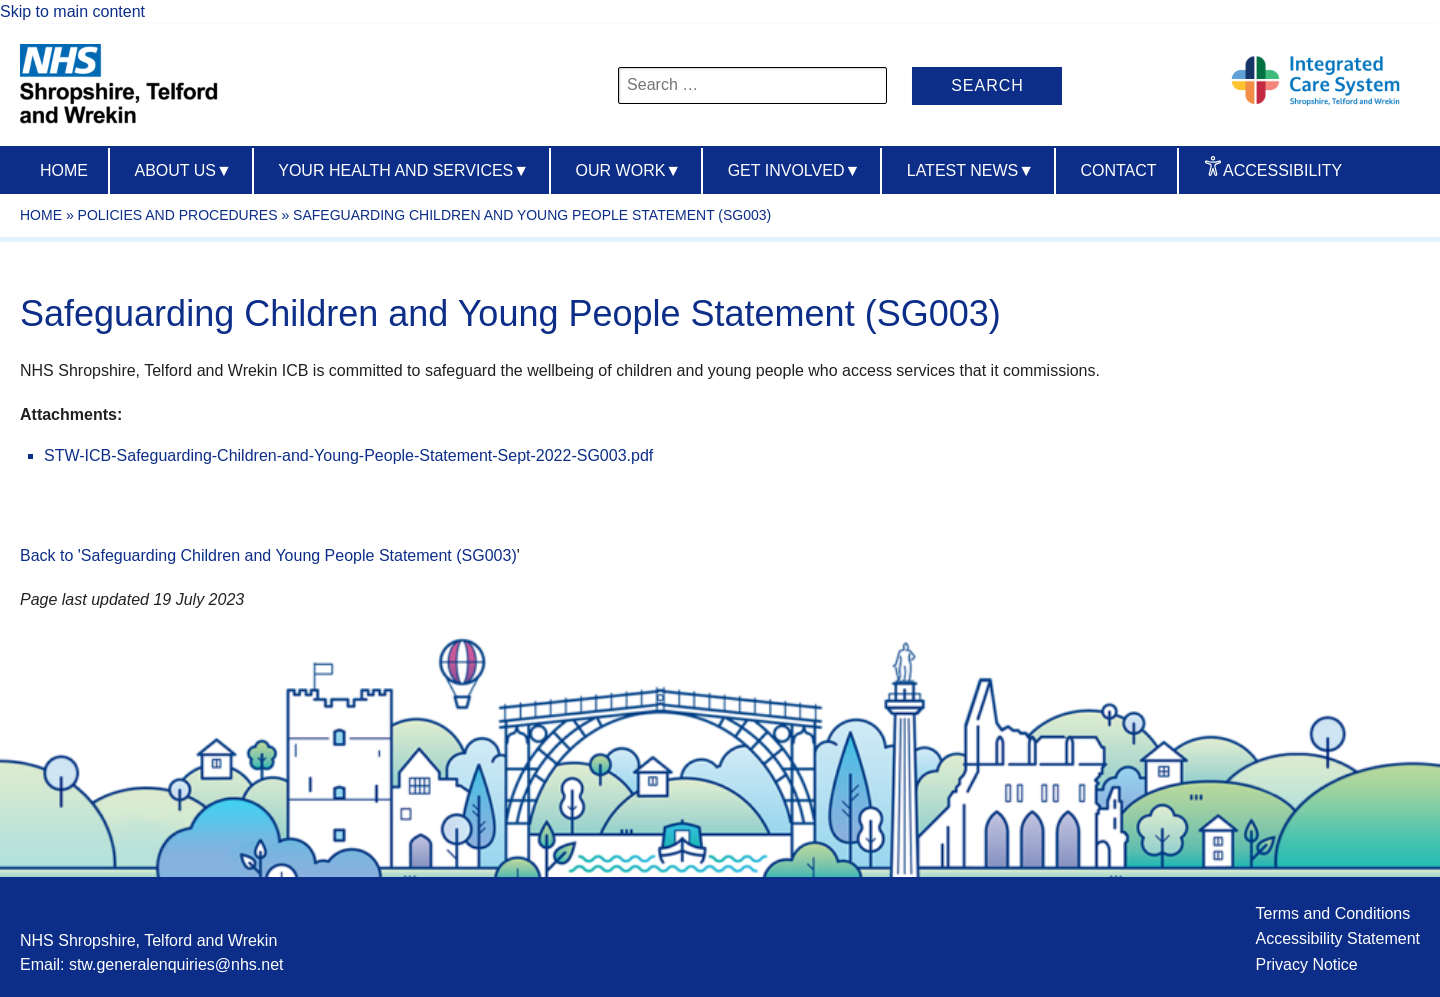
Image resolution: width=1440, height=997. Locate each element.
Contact (1118, 170)
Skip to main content (72, 11)
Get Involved (794, 170)
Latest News (970, 170)
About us (182, 170)
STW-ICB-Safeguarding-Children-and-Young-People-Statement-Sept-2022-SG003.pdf (348, 455)
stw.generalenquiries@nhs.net (176, 964)
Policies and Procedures (178, 215)
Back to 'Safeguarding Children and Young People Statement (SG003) (268, 555)
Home (64, 170)
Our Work (629, 170)
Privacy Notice (1306, 964)
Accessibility (1282, 170)
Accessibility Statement (1337, 938)
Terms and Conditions (1332, 913)
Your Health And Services (403, 170)
